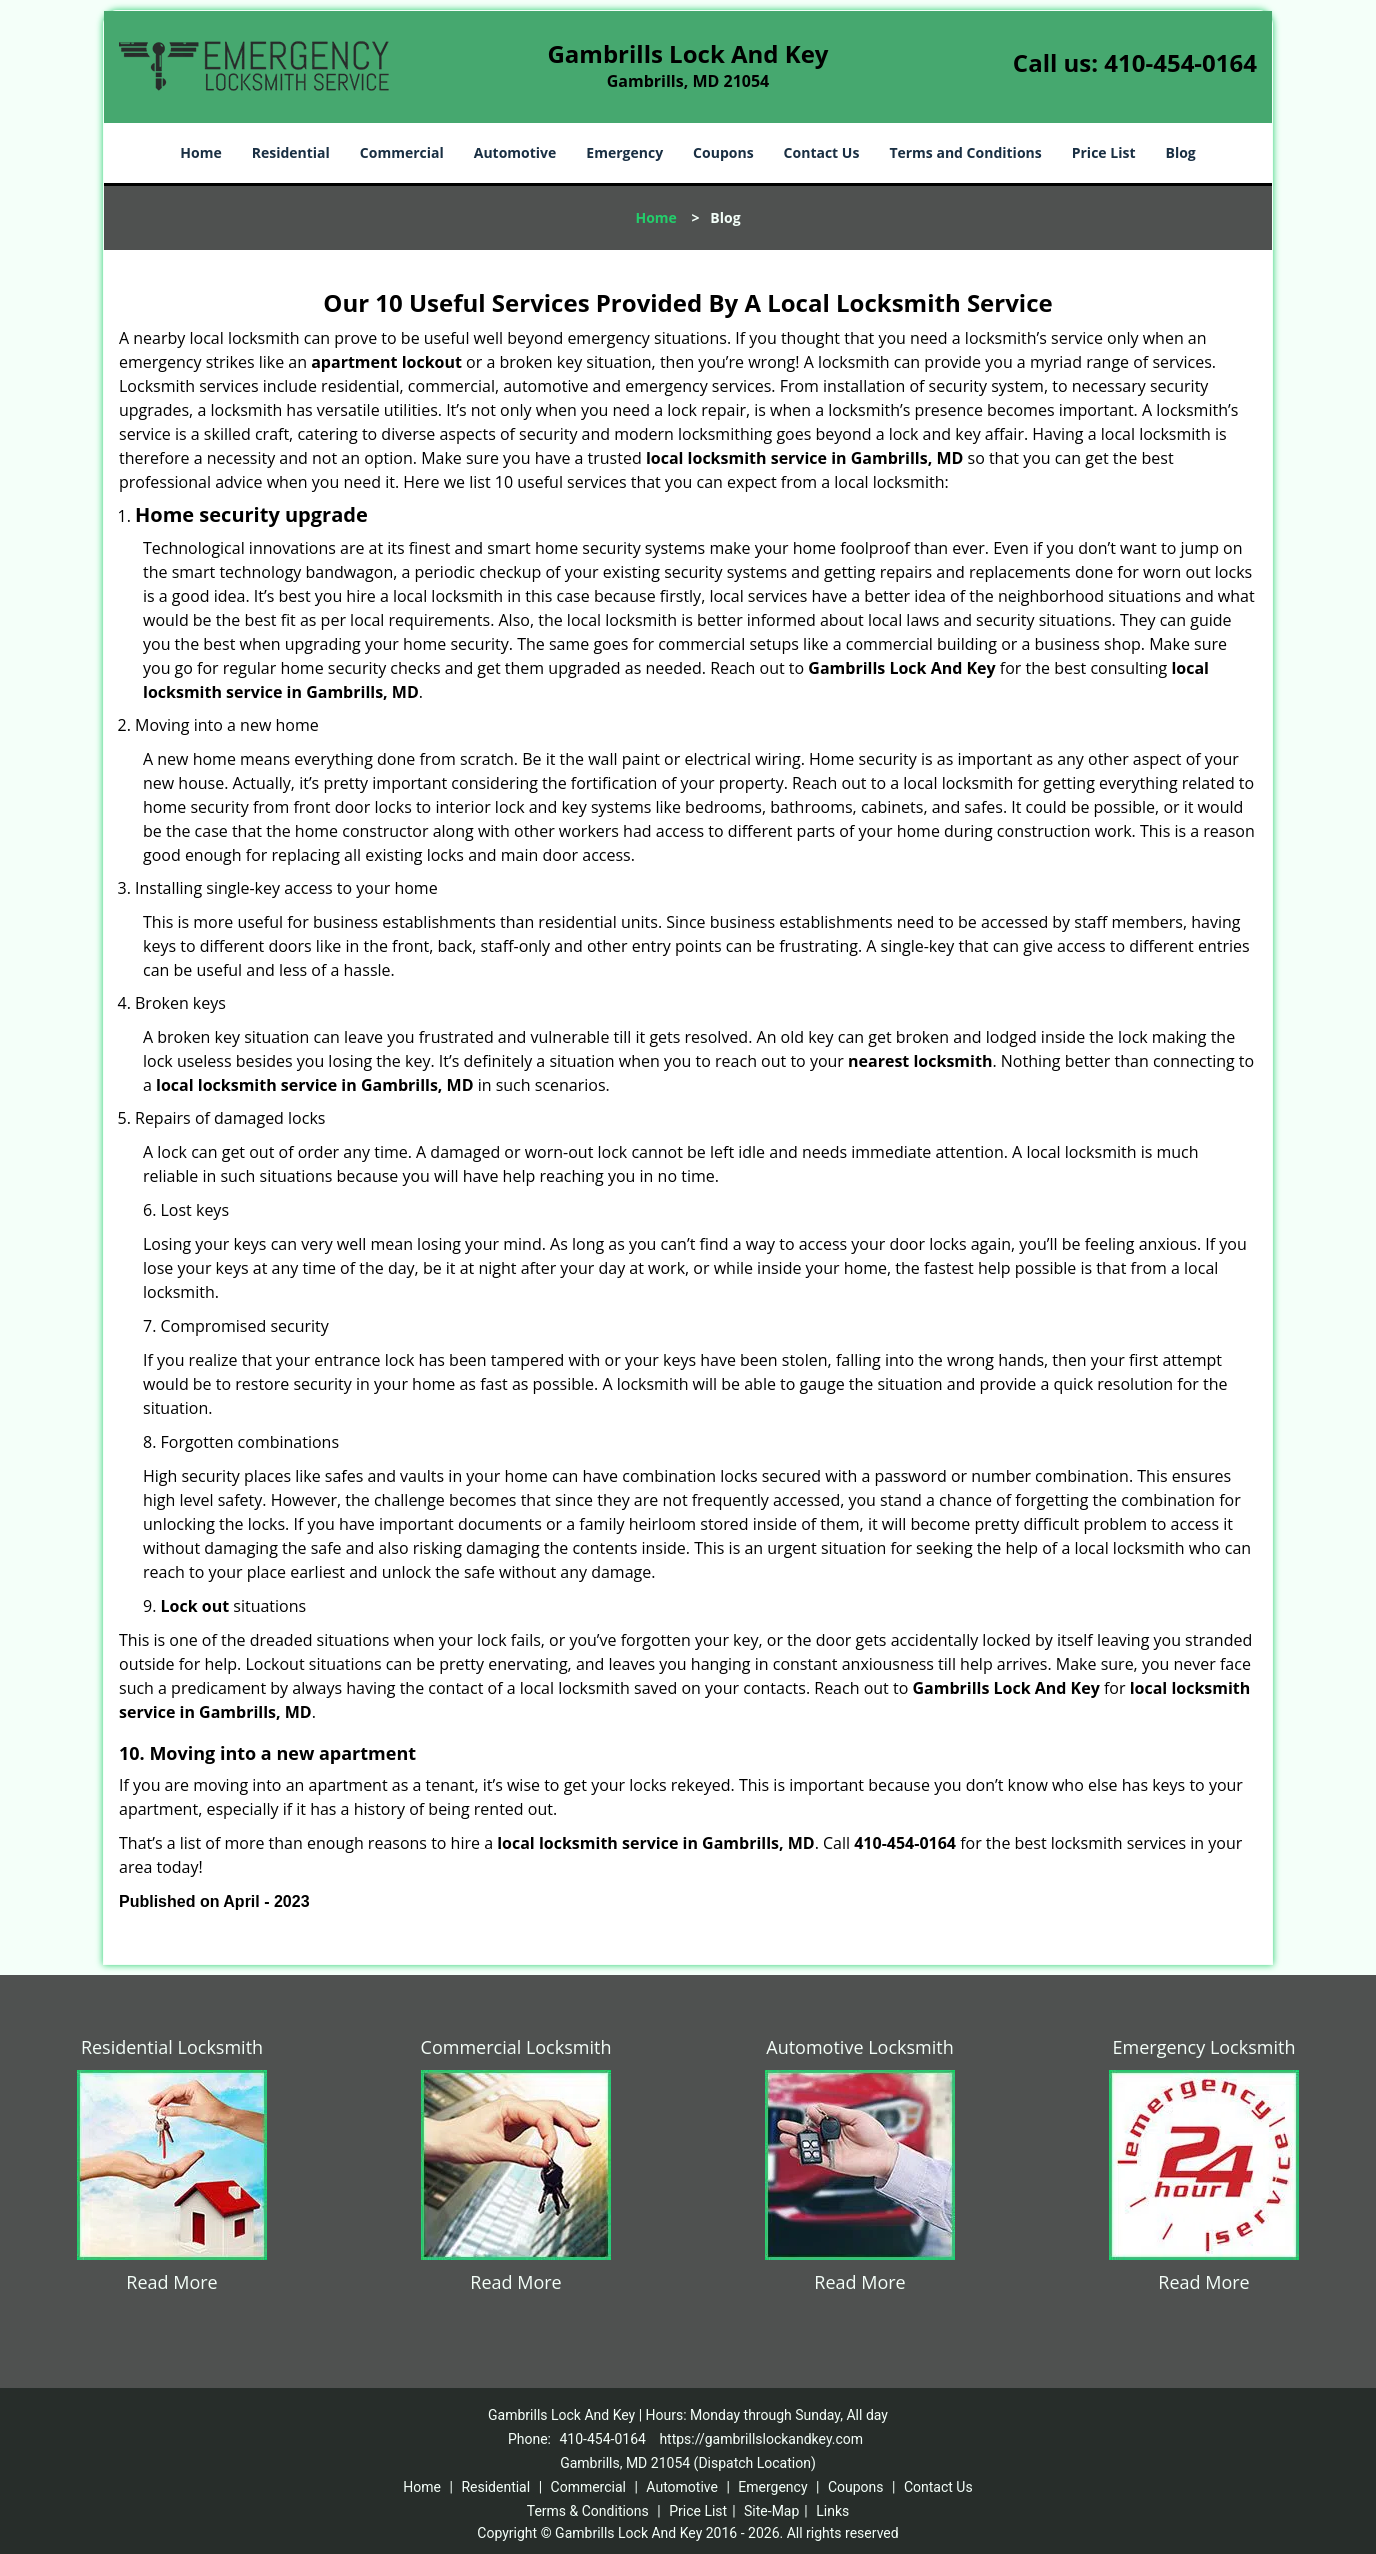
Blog (1180, 152)
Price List (1104, 152)
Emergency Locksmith (1204, 2047)
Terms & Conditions (588, 2511)
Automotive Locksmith (859, 2047)
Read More (171, 2282)
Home (200, 152)
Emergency (624, 152)
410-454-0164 (1180, 62)
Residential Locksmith (172, 2047)
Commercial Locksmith (516, 2047)
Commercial (402, 152)
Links (832, 2511)
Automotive (515, 152)
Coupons (723, 152)
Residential (291, 152)
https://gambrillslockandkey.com (761, 2439)
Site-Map (771, 2511)
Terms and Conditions (965, 152)
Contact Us (822, 152)
